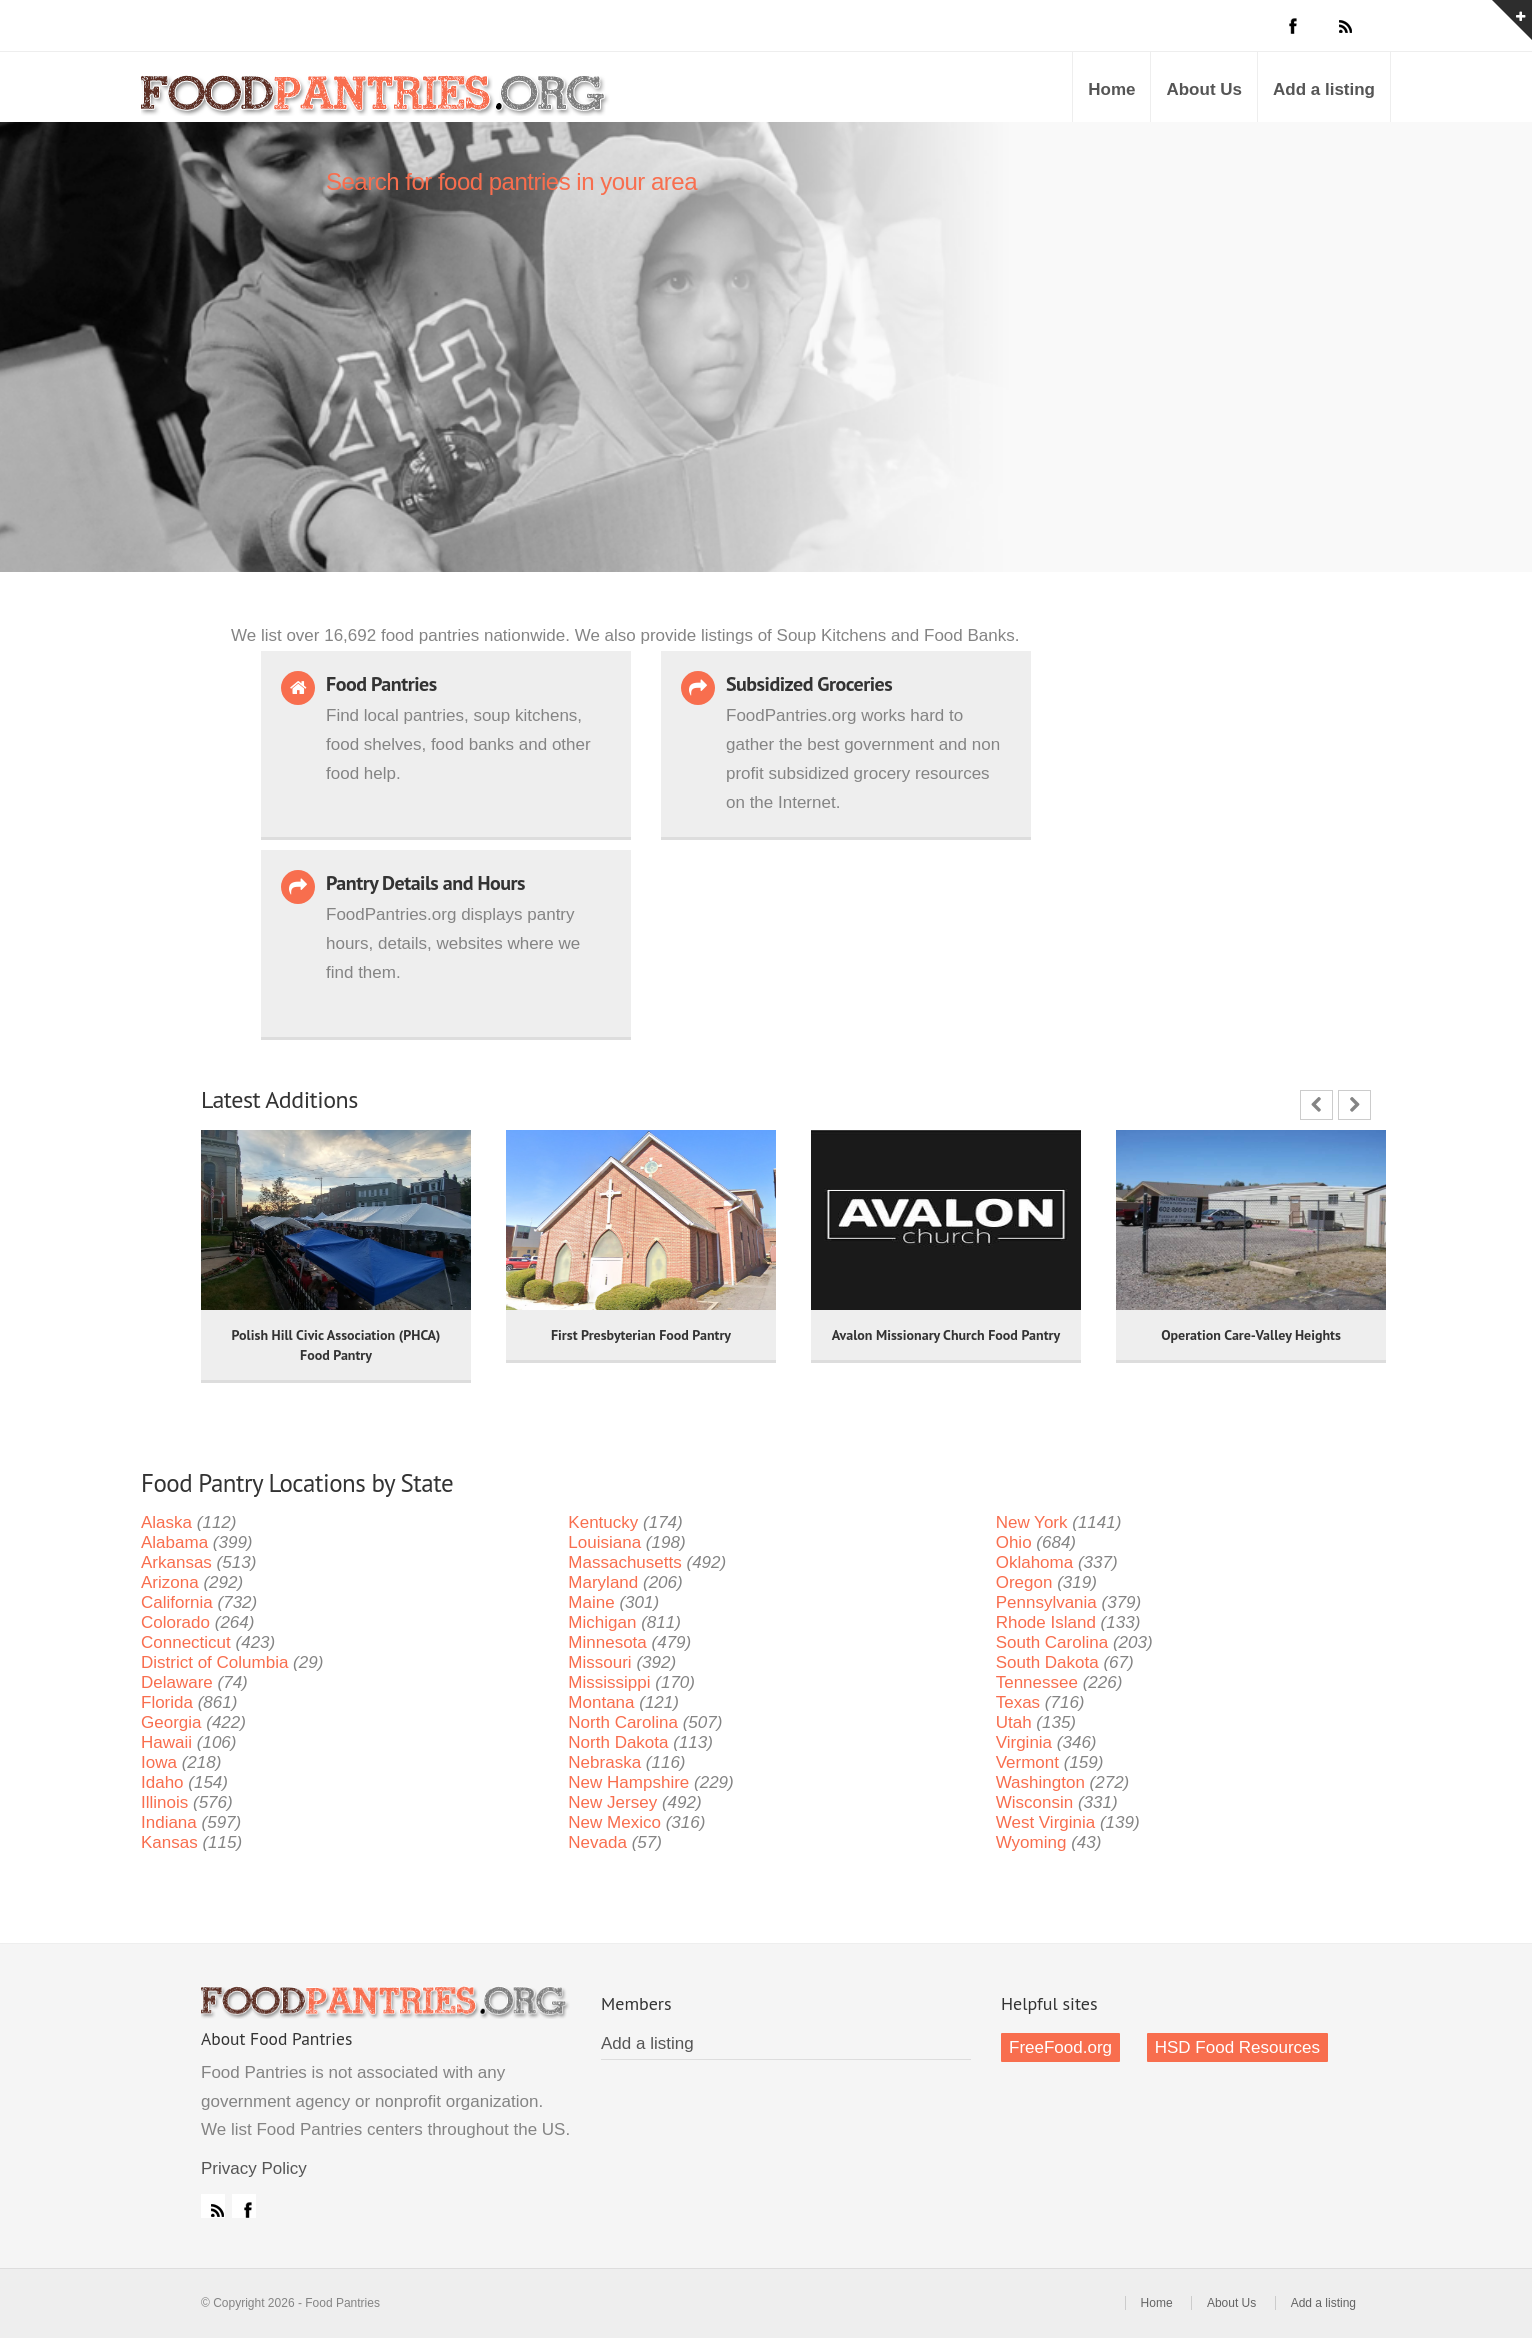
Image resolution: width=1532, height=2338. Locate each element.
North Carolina (623, 1722)
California (177, 1602)
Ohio (1014, 1542)
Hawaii (166, 1742)
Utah (1014, 1722)
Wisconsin (1034, 1802)
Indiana (169, 1822)
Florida (167, 1702)
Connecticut (186, 1642)
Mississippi (609, 1682)
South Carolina (1052, 1642)
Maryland (603, 1582)
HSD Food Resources (1237, 2047)
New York (1032, 1522)
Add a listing (1324, 89)
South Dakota (1047, 1662)
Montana (601, 1702)
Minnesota (607, 1642)
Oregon (1024, 1582)
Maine (591, 1602)
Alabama (174, 1542)
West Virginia (1046, 1822)
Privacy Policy (254, 2168)
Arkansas (176, 1562)
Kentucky (603, 1522)
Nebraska (604, 1762)
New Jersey (612, 1802)
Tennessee (1037, 1682)
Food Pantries (376, 102)
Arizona (170, 1582)
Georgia (171, 1722)
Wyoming (1031, 1842)
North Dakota (618, 1742)
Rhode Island (1046, 1622)
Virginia (1024, 1742)
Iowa (159, 1762)
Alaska (166, 1522)
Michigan (602, 1622)
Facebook (244, 2206)
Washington (1040, 1782)
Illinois (164, 1802)
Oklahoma (1034, 1562)
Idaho (162, 1782)
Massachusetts (624, 1562)
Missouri (599, 1662)
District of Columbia (214, 1662)
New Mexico (614, 1822)
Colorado (175, 1622)
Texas (1018, 1702)
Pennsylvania (1046, 1602)
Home (1111, 89)
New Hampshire (628, 1782)
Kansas (169, 1842)
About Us (1204, 89)
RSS (213, 2206)
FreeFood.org (1060, 2047)
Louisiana (604, 1542)
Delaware (177, 1682)
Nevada (597, 1842)
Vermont (1027, 1762)
